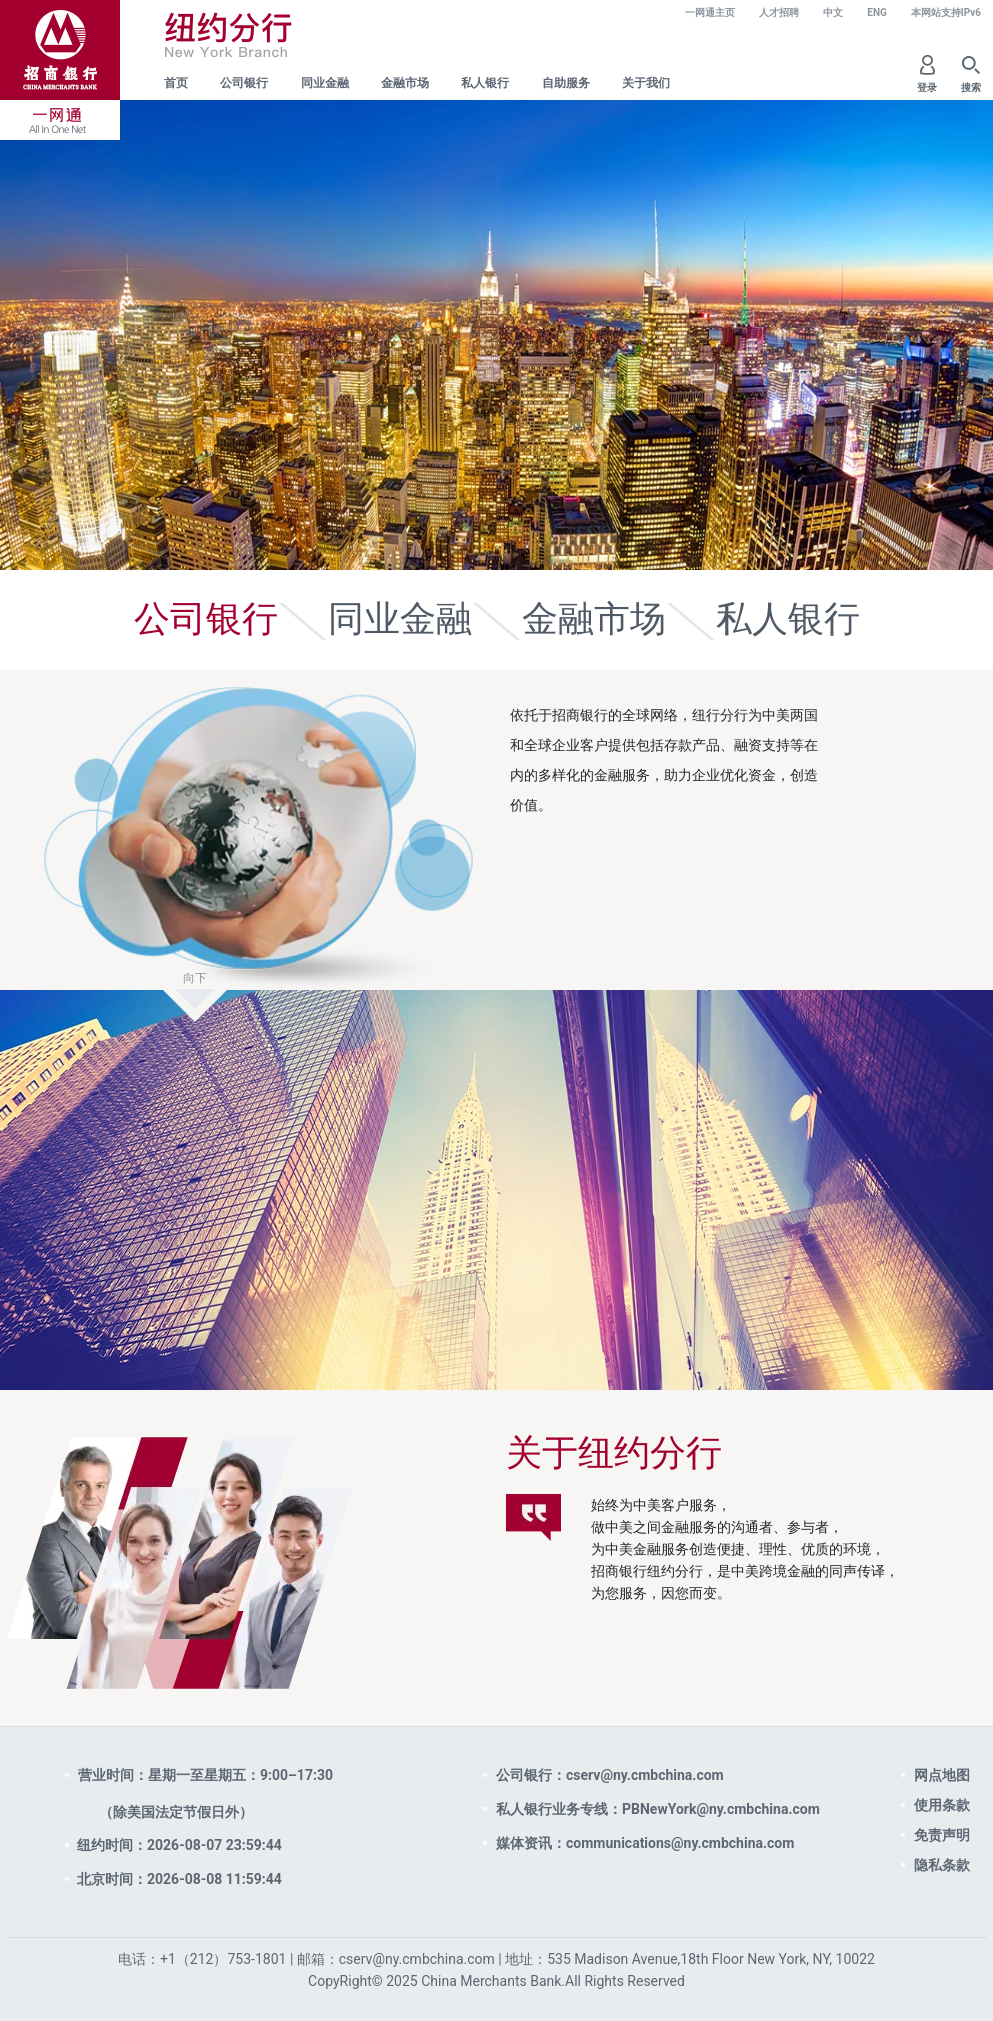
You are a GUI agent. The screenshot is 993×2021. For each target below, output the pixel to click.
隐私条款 (942, 1865)
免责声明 (942, 1835)
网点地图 (942, 1775)
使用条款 (942, 1805)
